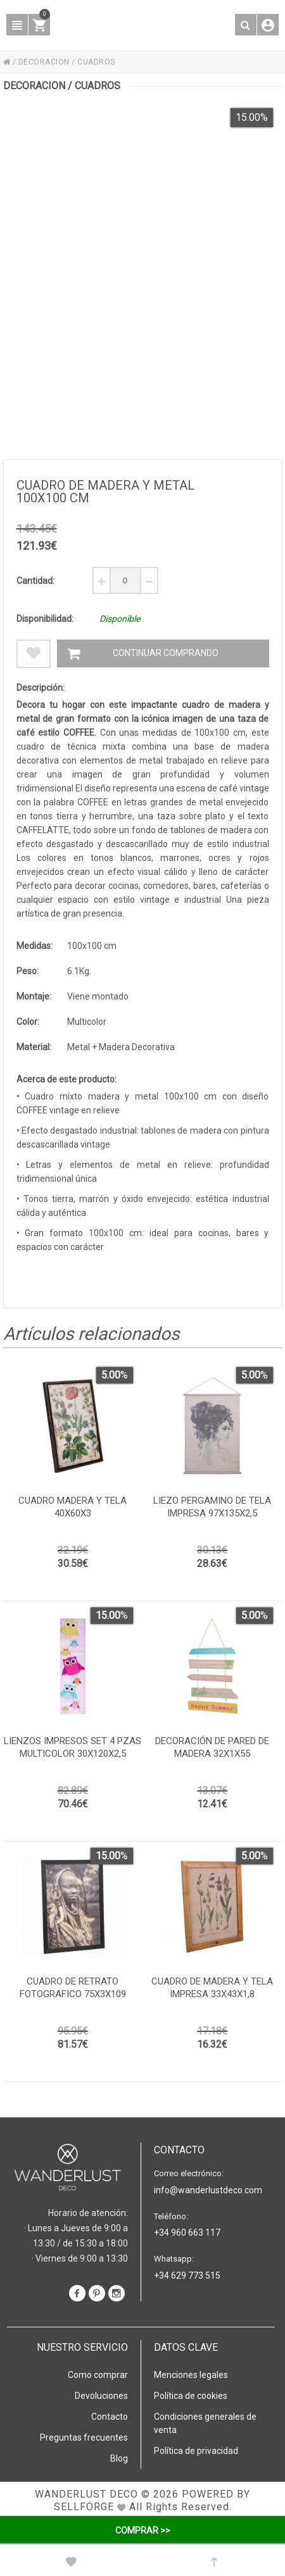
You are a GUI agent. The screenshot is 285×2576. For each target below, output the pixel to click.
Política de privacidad (196, 2451)
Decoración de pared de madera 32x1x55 (212, 1747)
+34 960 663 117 (187, 2232)
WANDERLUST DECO (86, 2494)
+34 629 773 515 (187, 2275)
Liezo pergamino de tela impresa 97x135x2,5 (212, 1507)
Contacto (109, 2417)
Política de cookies (190, 2396)
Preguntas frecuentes (84, 2437)
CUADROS (96, 62)
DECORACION (44, 62)
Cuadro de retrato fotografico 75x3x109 (73, 1988)
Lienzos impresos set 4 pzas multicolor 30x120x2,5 (72, 1747)
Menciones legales (191, 2375)
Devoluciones (101, 2396)
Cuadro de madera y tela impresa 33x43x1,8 (212, 1988)
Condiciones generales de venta (205, 2423)
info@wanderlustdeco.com (208, 2190)
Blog (119, 2458)
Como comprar (98, 2375)
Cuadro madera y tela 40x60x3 (72, 1507)
